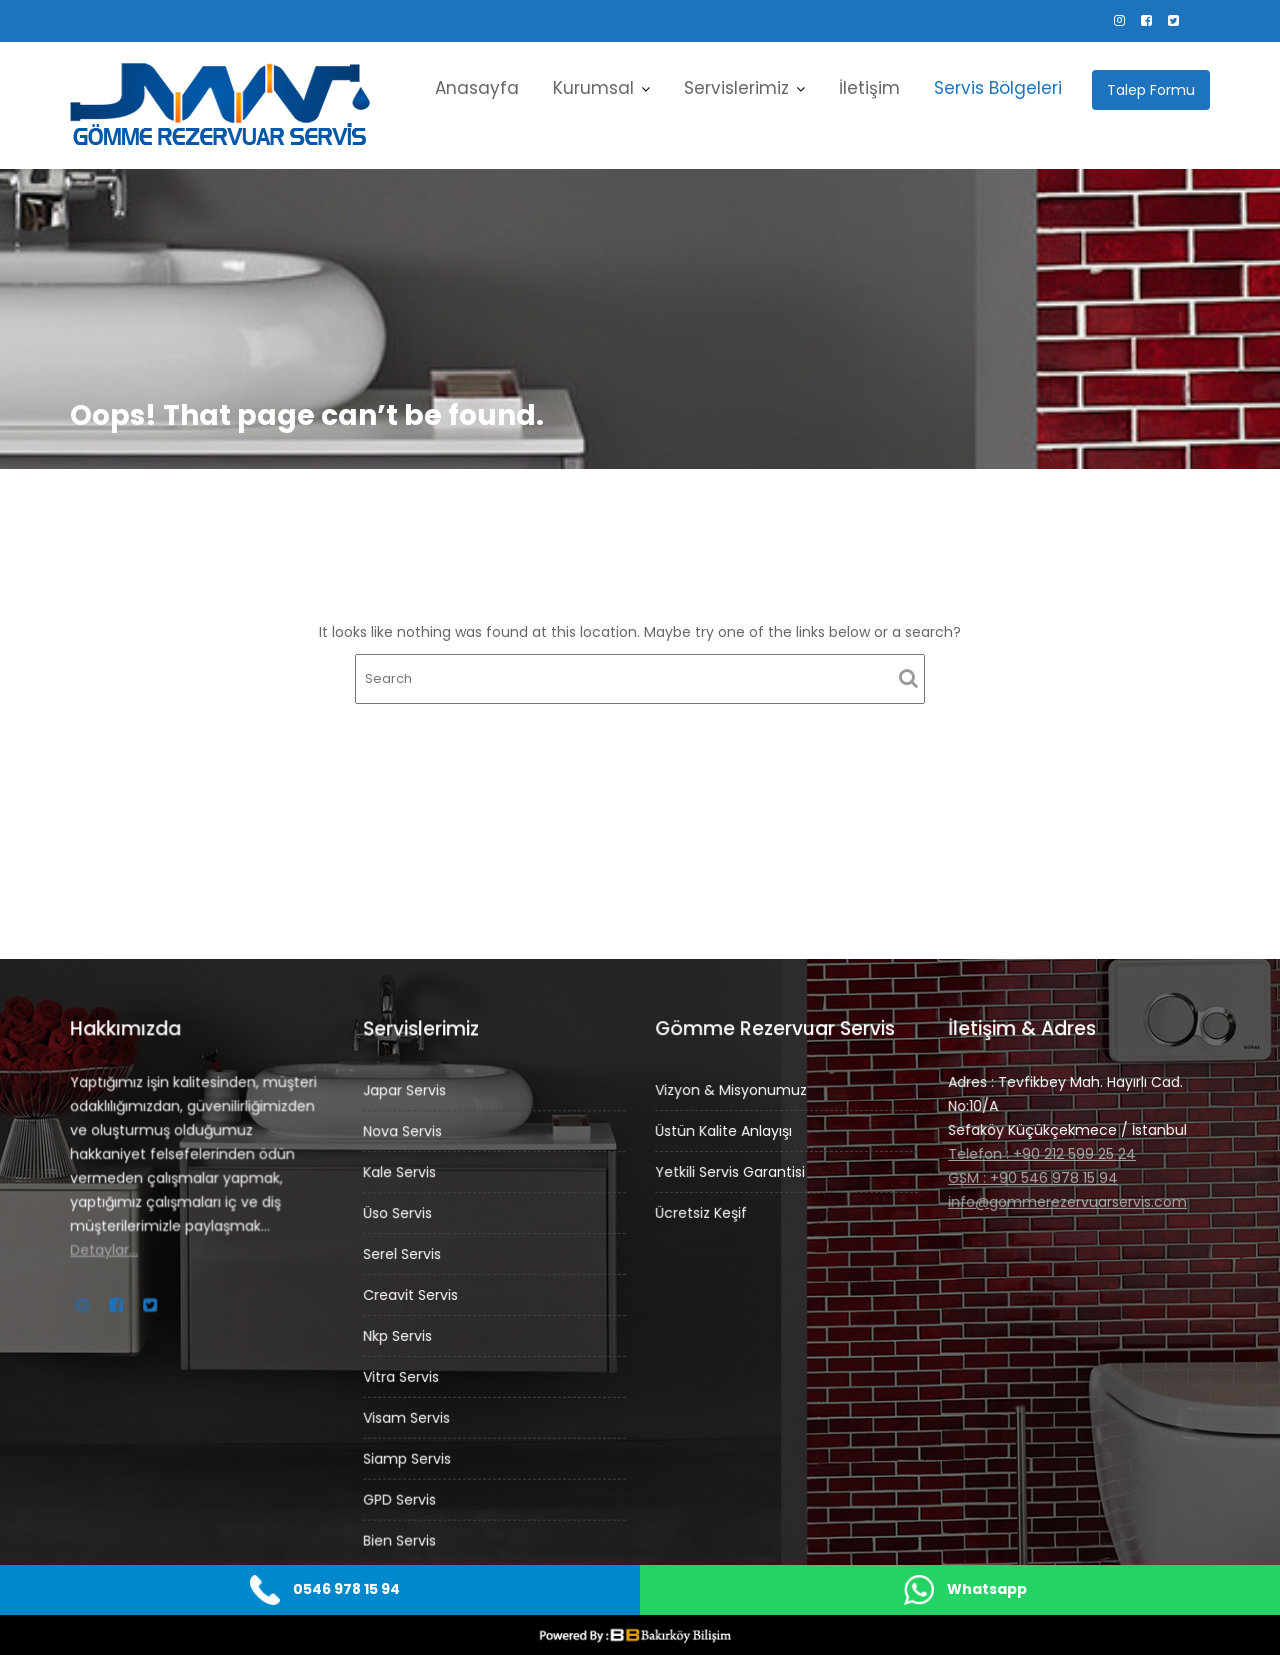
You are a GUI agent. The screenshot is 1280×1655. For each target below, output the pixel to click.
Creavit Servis (411, 1295)
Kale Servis (401, 1174)
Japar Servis (406, 1093)
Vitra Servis (402, 1375)
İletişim (869, 88)
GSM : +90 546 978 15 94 (1033, 1177)
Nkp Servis (399, 1335)
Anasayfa (477, 88)
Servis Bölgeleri (998, 88)
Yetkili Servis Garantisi (731, 1171)
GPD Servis (401, 1496)
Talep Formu (1151, 90)
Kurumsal (593, 88)
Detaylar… (105, 1249)
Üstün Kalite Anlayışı (724, 1131)
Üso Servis (399, 1214)
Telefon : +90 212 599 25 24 (1042, 1153)
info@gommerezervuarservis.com (1067, 1200)
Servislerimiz (736, 88)
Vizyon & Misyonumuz (731, 1090)
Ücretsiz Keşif (702, 1211)
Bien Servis (401, 1537)
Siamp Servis (408, 1456)
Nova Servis (404, 1133)
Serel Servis (403, 1254)
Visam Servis (408, 1416)
